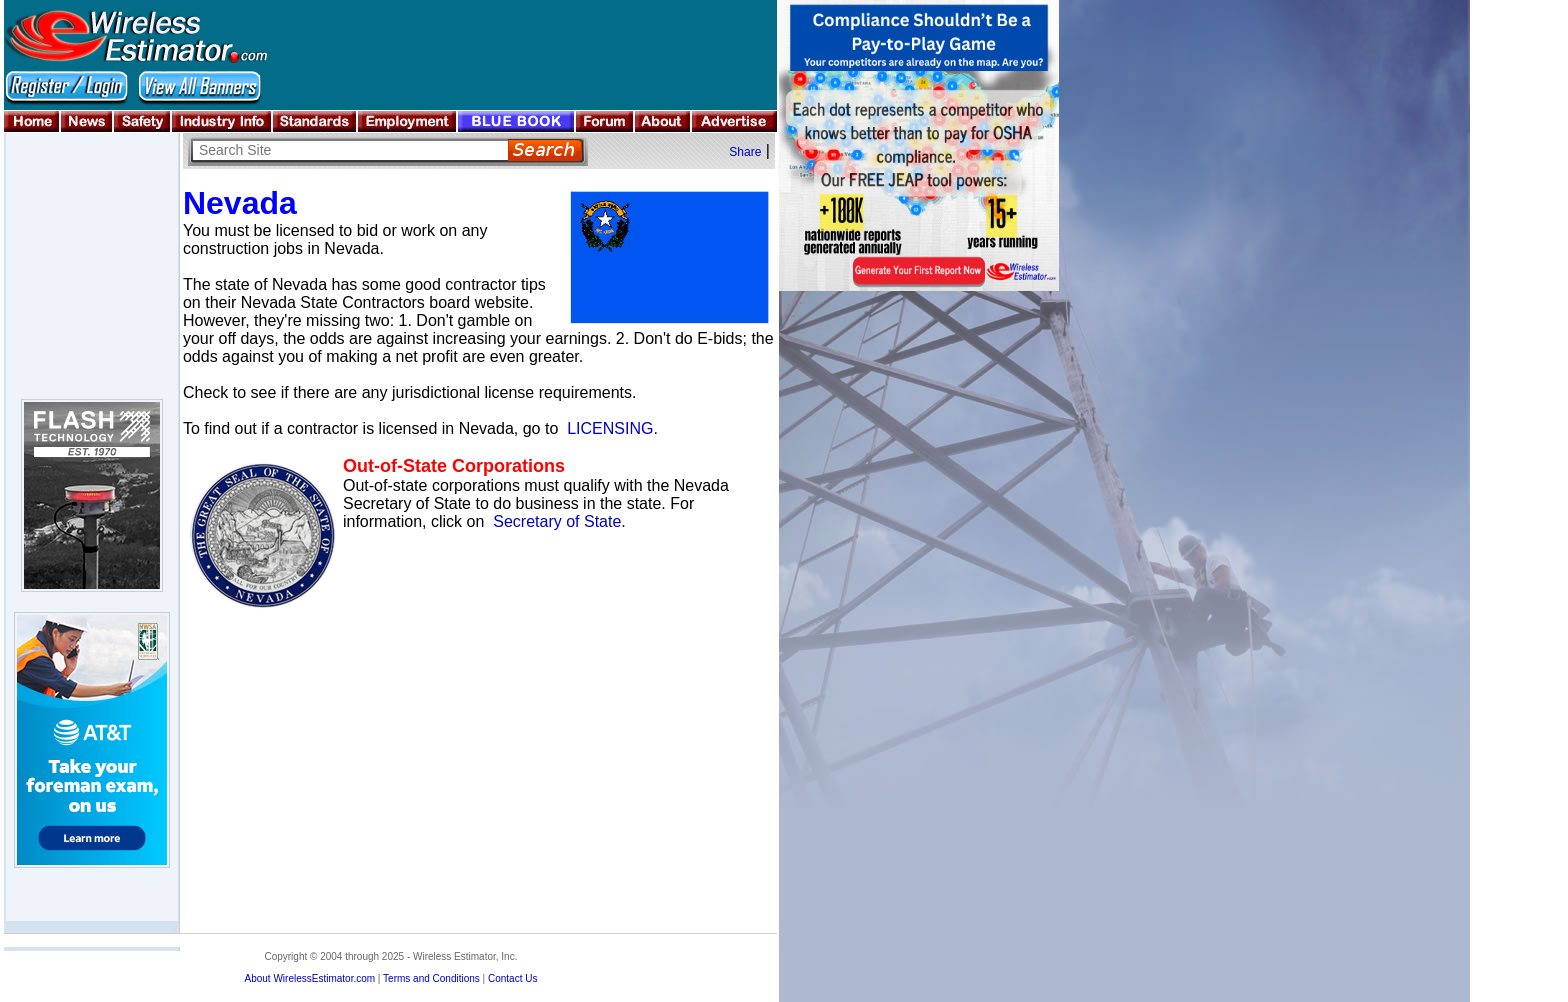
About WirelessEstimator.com (309, 978)
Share (745, 152)
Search (545, 150)
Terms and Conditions (431, 978)
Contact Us (512, 978)
